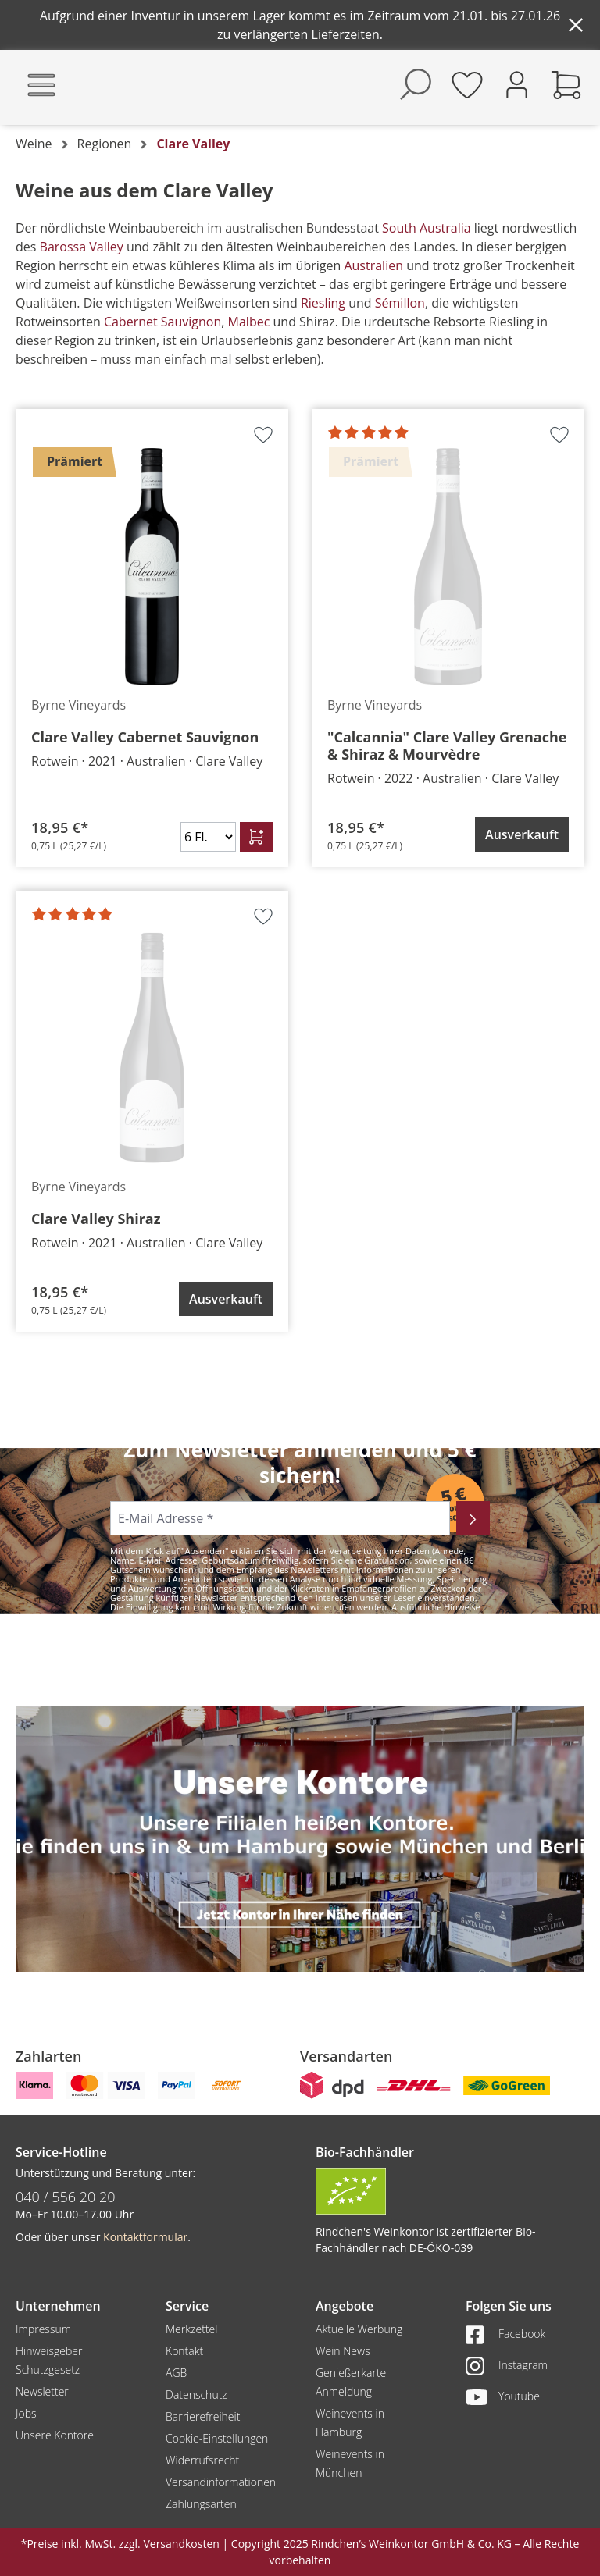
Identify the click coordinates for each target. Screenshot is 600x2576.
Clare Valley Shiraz (96, 1218)
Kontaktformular (145, 2236)
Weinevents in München (350, 2463)
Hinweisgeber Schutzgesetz (49, 2360)
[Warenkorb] (566, 84)
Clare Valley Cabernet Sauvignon (145, 736)
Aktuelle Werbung (359, 2329)
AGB (176, 2372)
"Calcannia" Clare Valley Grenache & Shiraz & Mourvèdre (446, 745)
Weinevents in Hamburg (350, 2422)
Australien (373, 265)
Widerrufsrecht (202, 2460)
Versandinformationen (221, 2482)
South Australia (428, 228)
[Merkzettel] (467, 84)
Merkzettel (191, 2329)
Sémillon (400, 302)
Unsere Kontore (55, 2435)
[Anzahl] (208, 837)
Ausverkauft (522, 834)
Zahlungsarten (201, 2503)
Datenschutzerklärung (251, 1616)
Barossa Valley (79, 246)
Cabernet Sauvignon (162, 321)
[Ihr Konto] (516, 83)
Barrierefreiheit (203, 2416)
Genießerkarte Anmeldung (351, 2382)
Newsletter (42, 2391)
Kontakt (184, 2350)
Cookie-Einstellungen (217, 2438)
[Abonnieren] (473, 1518)
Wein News (343, 2350)
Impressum (43, 2329)
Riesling (324, 302)
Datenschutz (196, 2394)
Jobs (26, 2413)
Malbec (249, 321)
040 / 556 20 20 (66, 2196)
